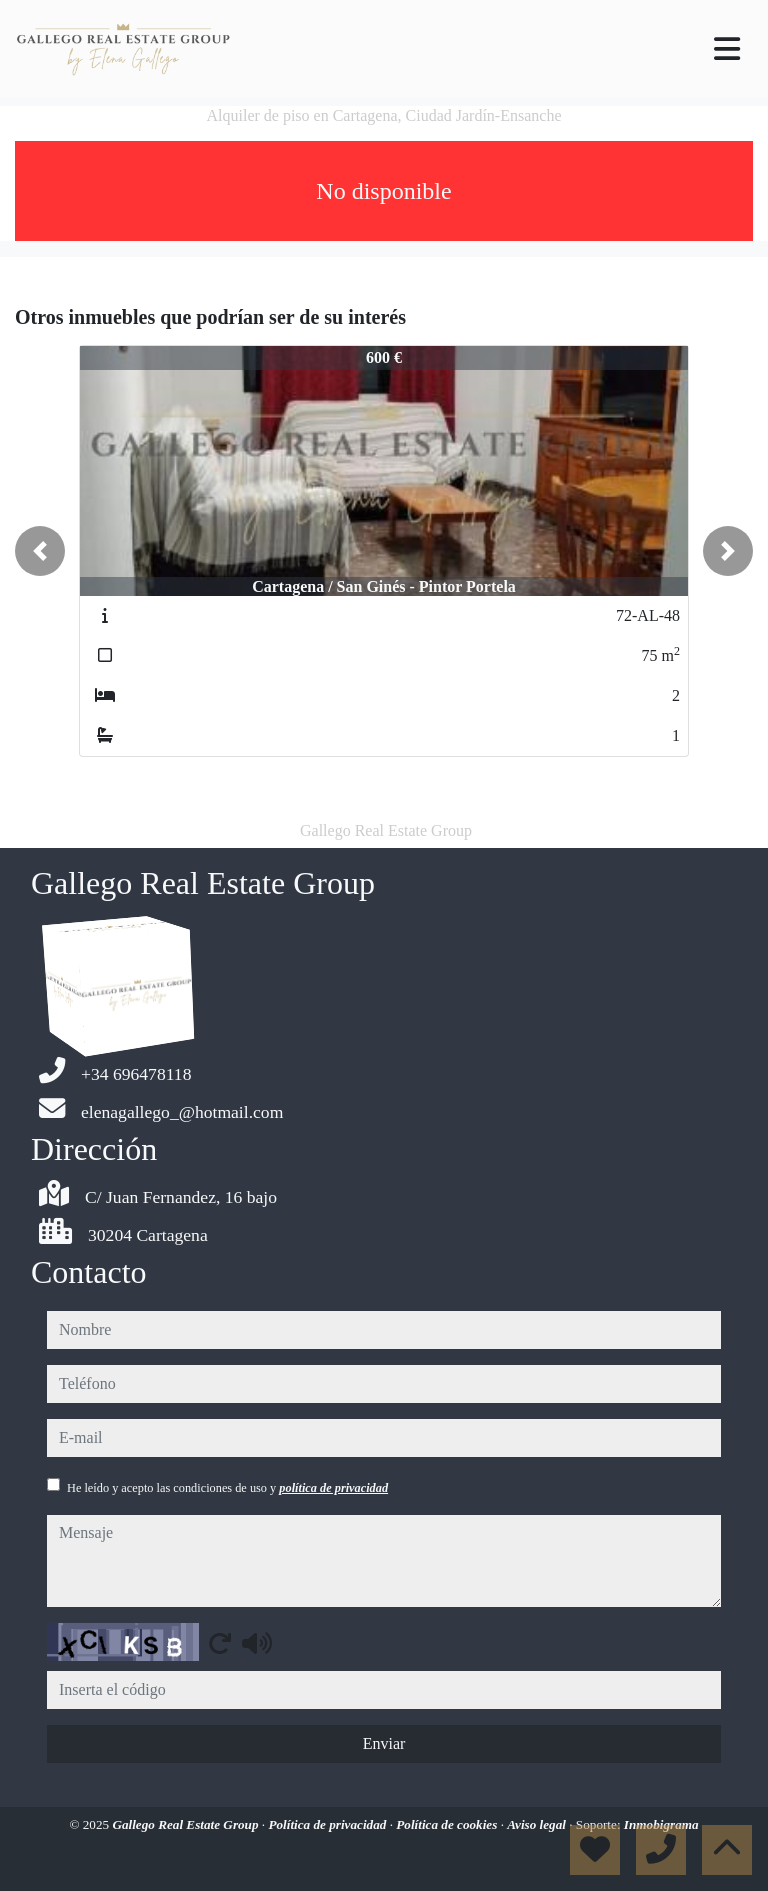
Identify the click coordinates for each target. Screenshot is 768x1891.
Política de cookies (448, 1824)
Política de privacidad (328, 1824)
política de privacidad (333, 1488)
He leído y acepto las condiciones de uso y (227, 1488)
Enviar (384, 1743)
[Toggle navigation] (727, 49)
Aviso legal (538, 1824)
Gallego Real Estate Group (186, 1824)
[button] (40, 551)
